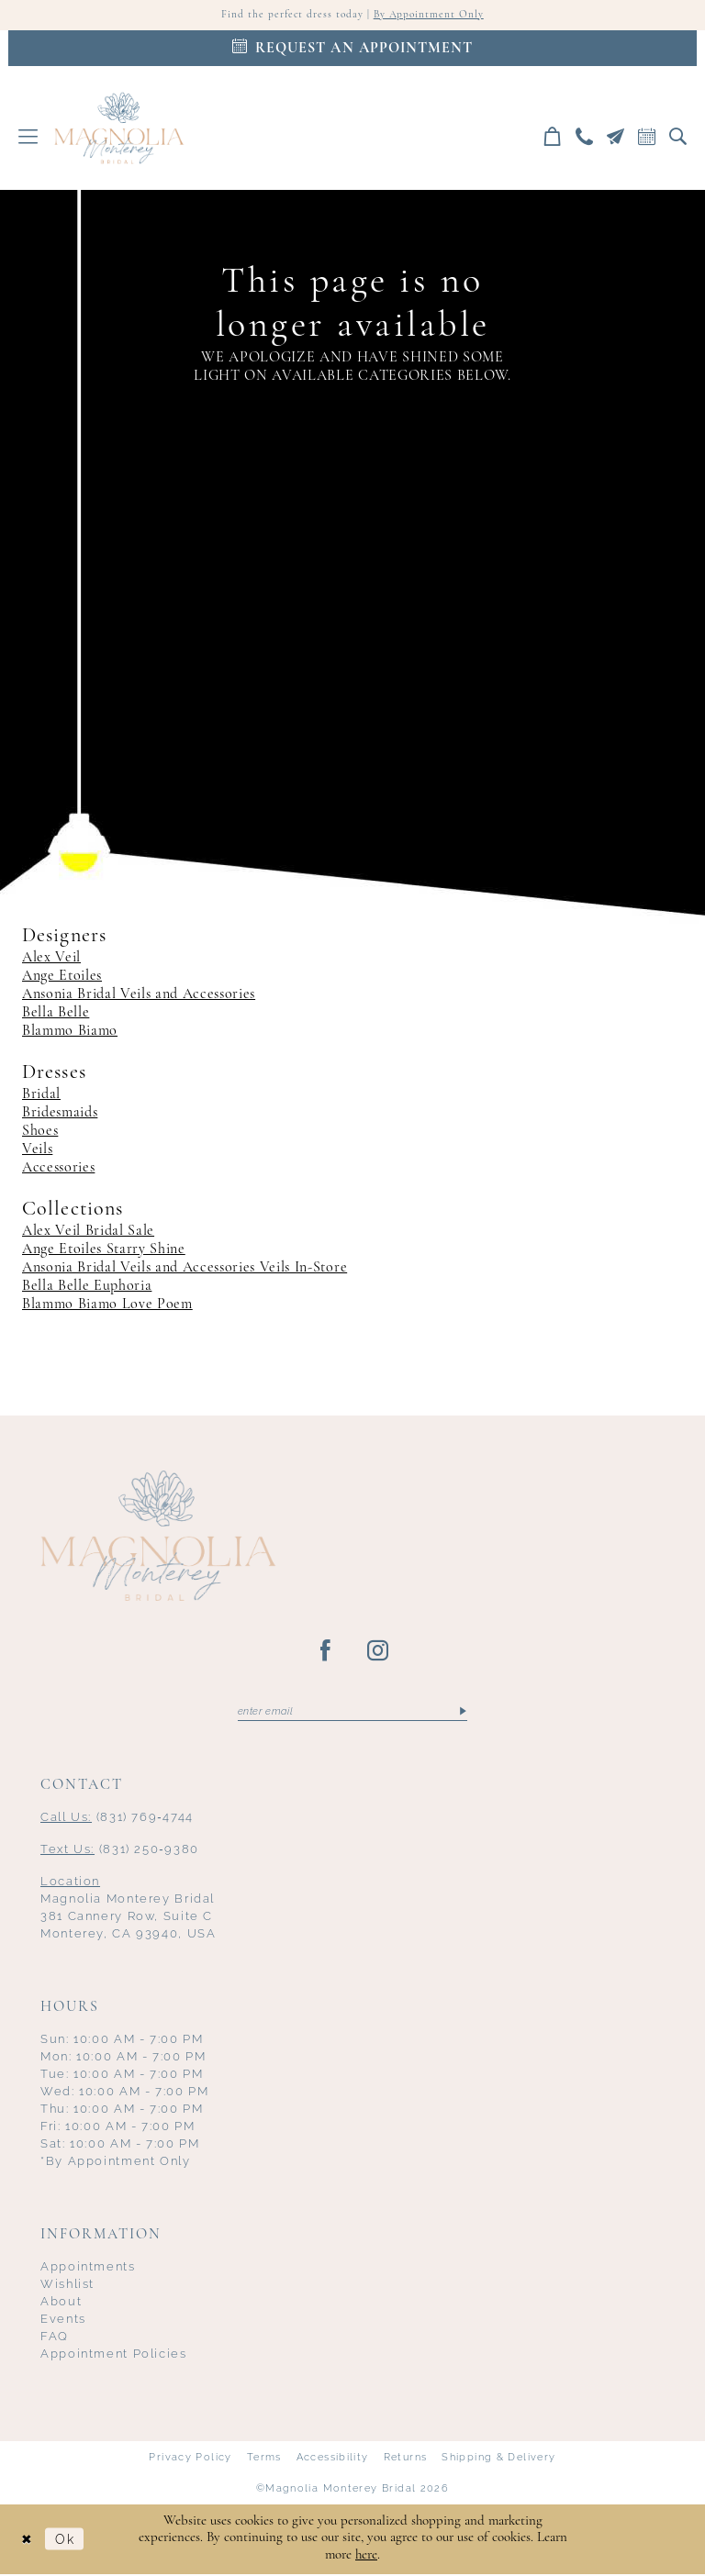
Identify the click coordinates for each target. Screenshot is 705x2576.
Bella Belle (55, 1013)
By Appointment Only (430, 15)
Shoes (40, 1132)
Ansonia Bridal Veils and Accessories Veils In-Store (184, 1268)
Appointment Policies (113, 2355)
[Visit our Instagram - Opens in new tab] (378, 1652)
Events (63, 2320)
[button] (28, 137)
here (366, 2557)
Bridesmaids (59, 1113)
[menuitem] (28, 137)
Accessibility (333, 2458)
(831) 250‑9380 (119, 1851)
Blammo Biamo (70, 1032)
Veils (37, 1150)
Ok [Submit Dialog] (68, 2540)
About (61, 2303)
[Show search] (678, 137)
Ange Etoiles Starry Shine (103, 1250)
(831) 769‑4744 (117, 1819)
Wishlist (67, 2286)
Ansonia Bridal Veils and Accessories (138, 995)
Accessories (58, 1168)
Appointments (88, 2268)
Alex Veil (51, 958)
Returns (406, 2458)
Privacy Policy (190, 2458)
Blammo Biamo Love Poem (107, 1305)
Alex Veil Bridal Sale (88, 1232)
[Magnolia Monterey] (118, 128)
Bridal (41, 1095)
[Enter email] (352, 1713)
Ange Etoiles (62, 977)
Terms (264, 2458)
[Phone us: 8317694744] (584, 137)
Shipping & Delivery (498, 2458)
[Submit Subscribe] (462, 1713)
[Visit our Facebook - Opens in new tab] (326, 1652)
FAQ (54, 2338)
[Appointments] (352, 49)
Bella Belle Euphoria (86, 1287)
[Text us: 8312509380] (616, 137)
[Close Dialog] (27, 2541)
